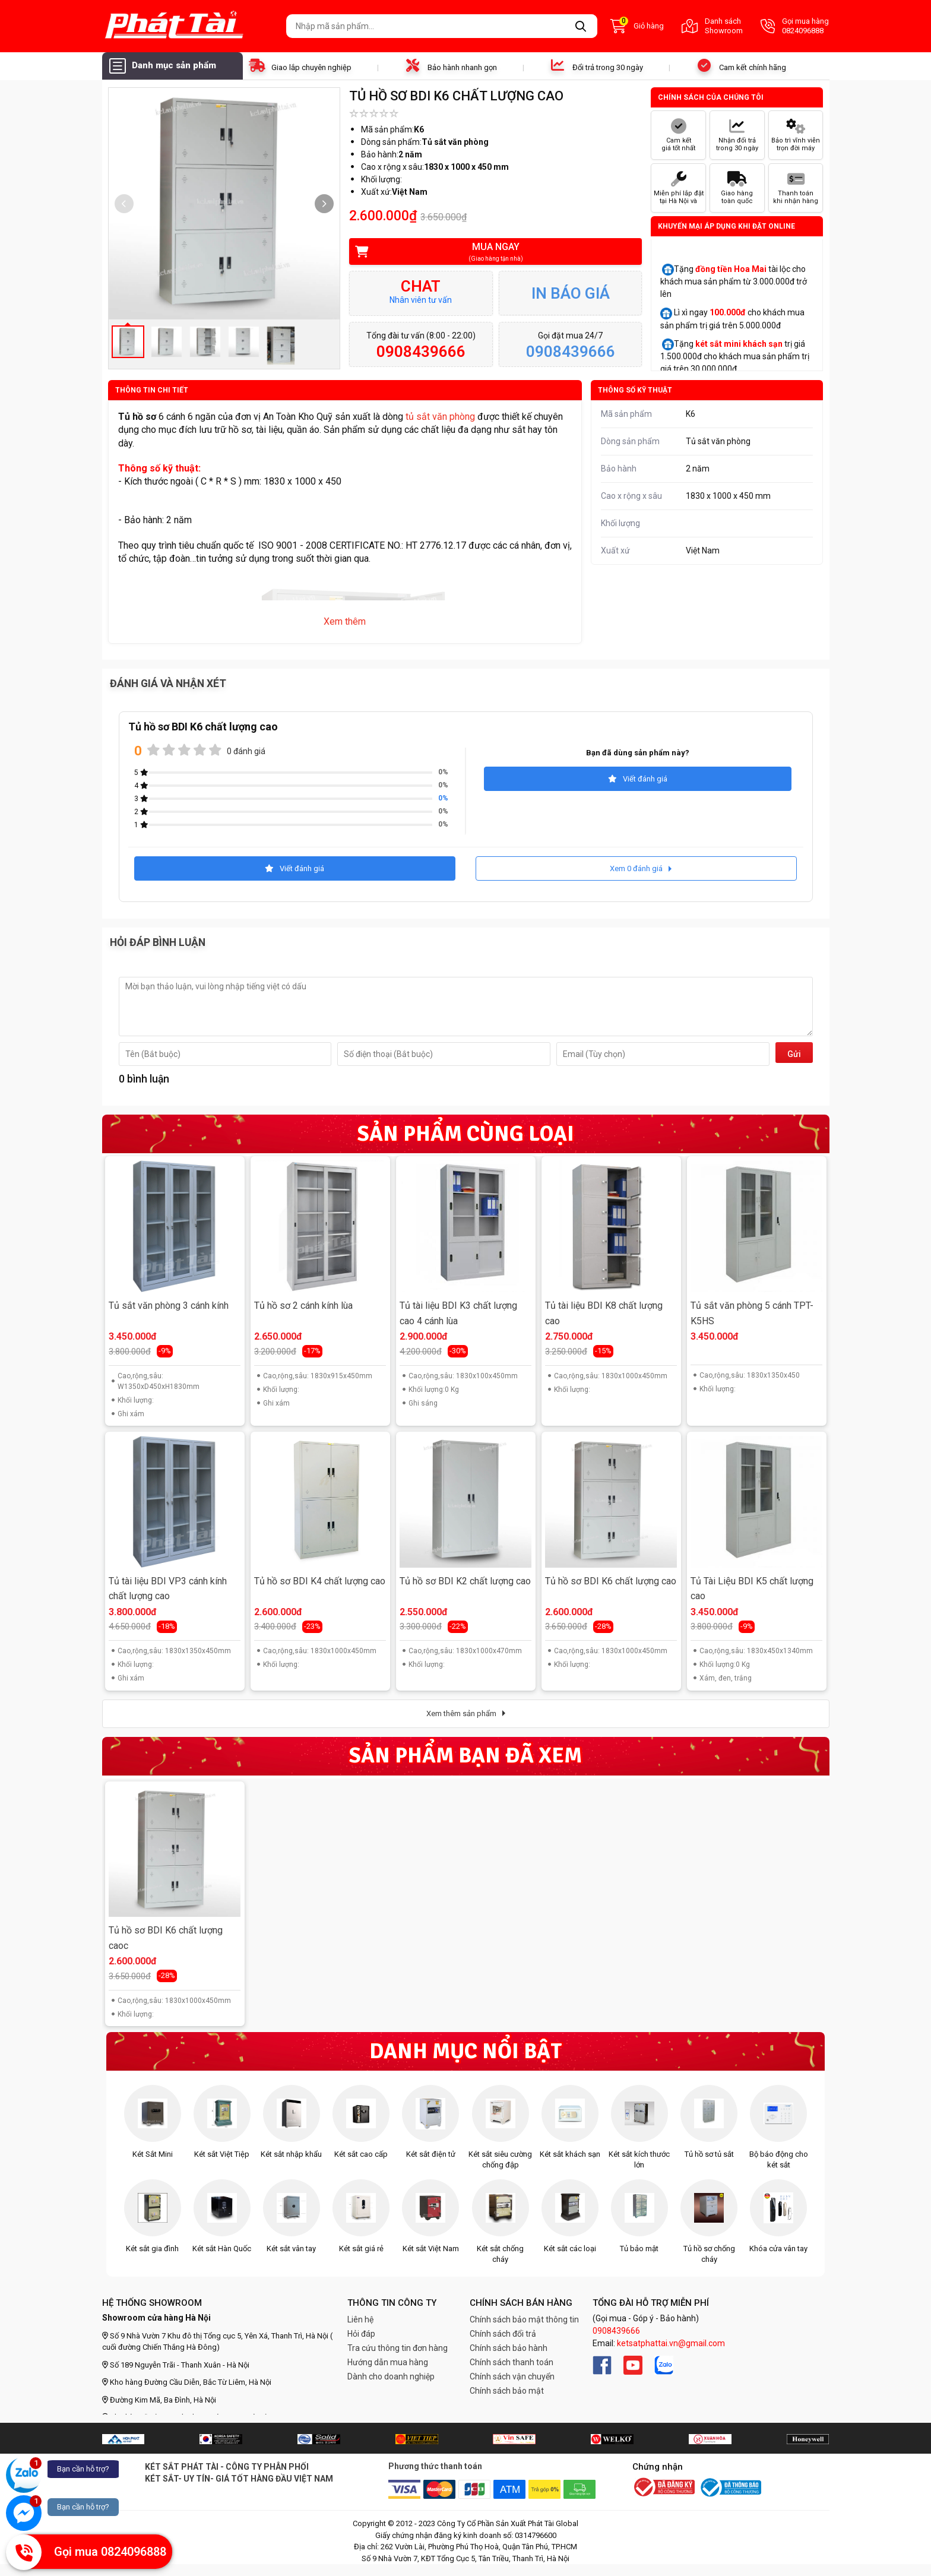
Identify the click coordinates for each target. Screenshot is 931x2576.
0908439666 (616, 2331)
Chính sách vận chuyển (512, 2376)
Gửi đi (794, 1056)
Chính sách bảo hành (508, 2348)
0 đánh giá (246, 751)
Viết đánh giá (637, 778)
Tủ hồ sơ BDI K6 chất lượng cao (610, 1581)
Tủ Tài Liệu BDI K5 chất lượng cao (752, 1588)
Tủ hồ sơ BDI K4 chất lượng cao (319, 1581)
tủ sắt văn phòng (440, 416)
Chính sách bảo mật (507, 2390)
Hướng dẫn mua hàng (387, 2362)
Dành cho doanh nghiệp (391, 2376)
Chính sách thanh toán (511, 2362)
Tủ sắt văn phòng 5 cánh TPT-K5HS (752, 1313)
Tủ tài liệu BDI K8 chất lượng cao (604, 1313)
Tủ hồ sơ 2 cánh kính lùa (303, 1305)
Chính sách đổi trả (503, 2333)
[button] (324, 203)
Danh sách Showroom (712, 26)
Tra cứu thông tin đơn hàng (397, 2348)
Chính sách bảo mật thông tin (524, 2319)
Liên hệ (360, 2319)
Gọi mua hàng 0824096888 (795, 26)
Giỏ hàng (637, 26)
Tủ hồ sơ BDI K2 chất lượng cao (465, 1581)
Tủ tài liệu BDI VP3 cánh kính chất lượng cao (168, 1588)
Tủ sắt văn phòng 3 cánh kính (169, 1305)
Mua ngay (487, 252)
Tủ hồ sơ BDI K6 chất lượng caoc (166, 1938)
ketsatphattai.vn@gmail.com (671, 2343)
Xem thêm (345, 621)
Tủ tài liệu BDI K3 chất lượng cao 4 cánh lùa (458, 1313)
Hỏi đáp (361, 2333)
